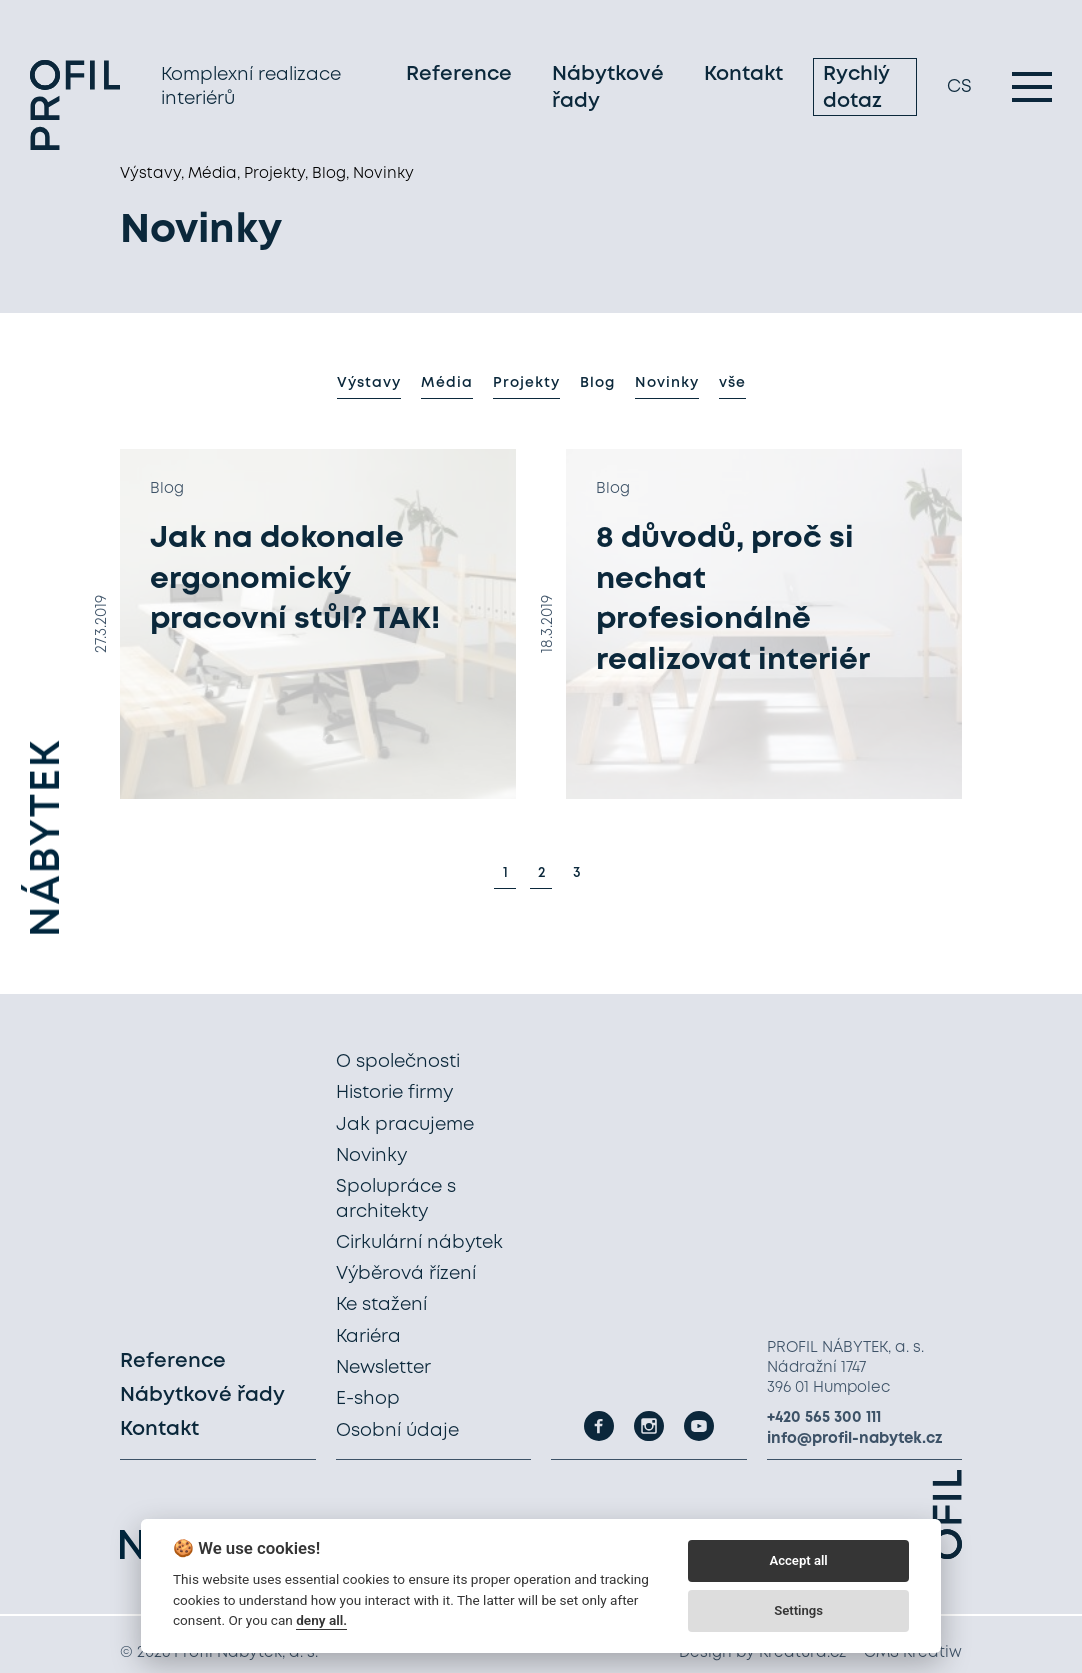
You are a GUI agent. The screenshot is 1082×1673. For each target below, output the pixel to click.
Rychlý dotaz (856, 88)
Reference (459, 74)
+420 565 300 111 (824, 1418)
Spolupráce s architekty (396, 1199)
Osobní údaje (397, 1431)
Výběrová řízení (406, 1274)
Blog (597, 383)
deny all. (321, 1620)
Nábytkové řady (608, 88)
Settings (798, 1610)
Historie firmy (394, 1093)
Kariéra (368, 1337)
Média (447, 383)
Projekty (526, 383)
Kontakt (743, 74)
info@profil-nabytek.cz (855, 1439)
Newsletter (383, 1368)
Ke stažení (381, 1305)
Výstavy (369, 383)
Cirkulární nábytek (419, 1243)
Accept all (798, 1560)
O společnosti (398, 1062)
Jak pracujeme (405, 1125)
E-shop (368, 1399)
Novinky (667, 383)
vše (732, 383)
